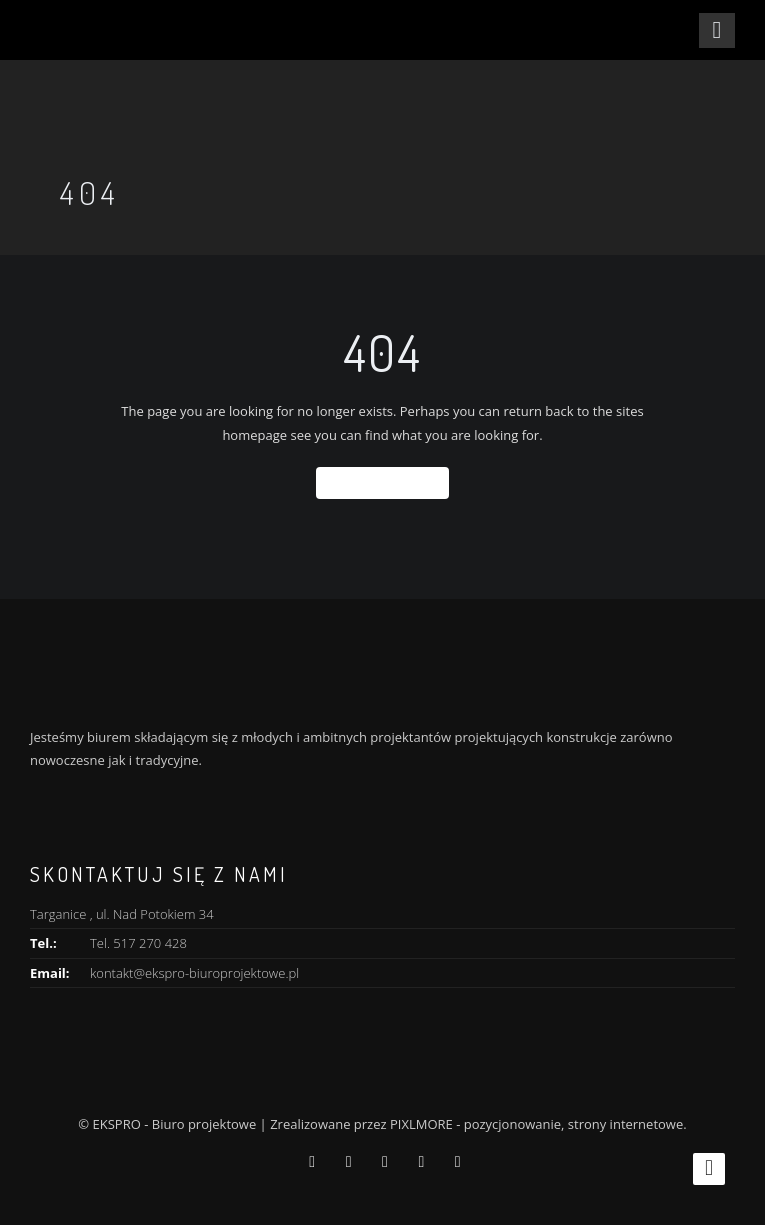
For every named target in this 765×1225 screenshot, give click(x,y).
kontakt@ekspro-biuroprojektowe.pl (194, 973)
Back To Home (382, 482)
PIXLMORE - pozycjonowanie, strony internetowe (536, 1124)
